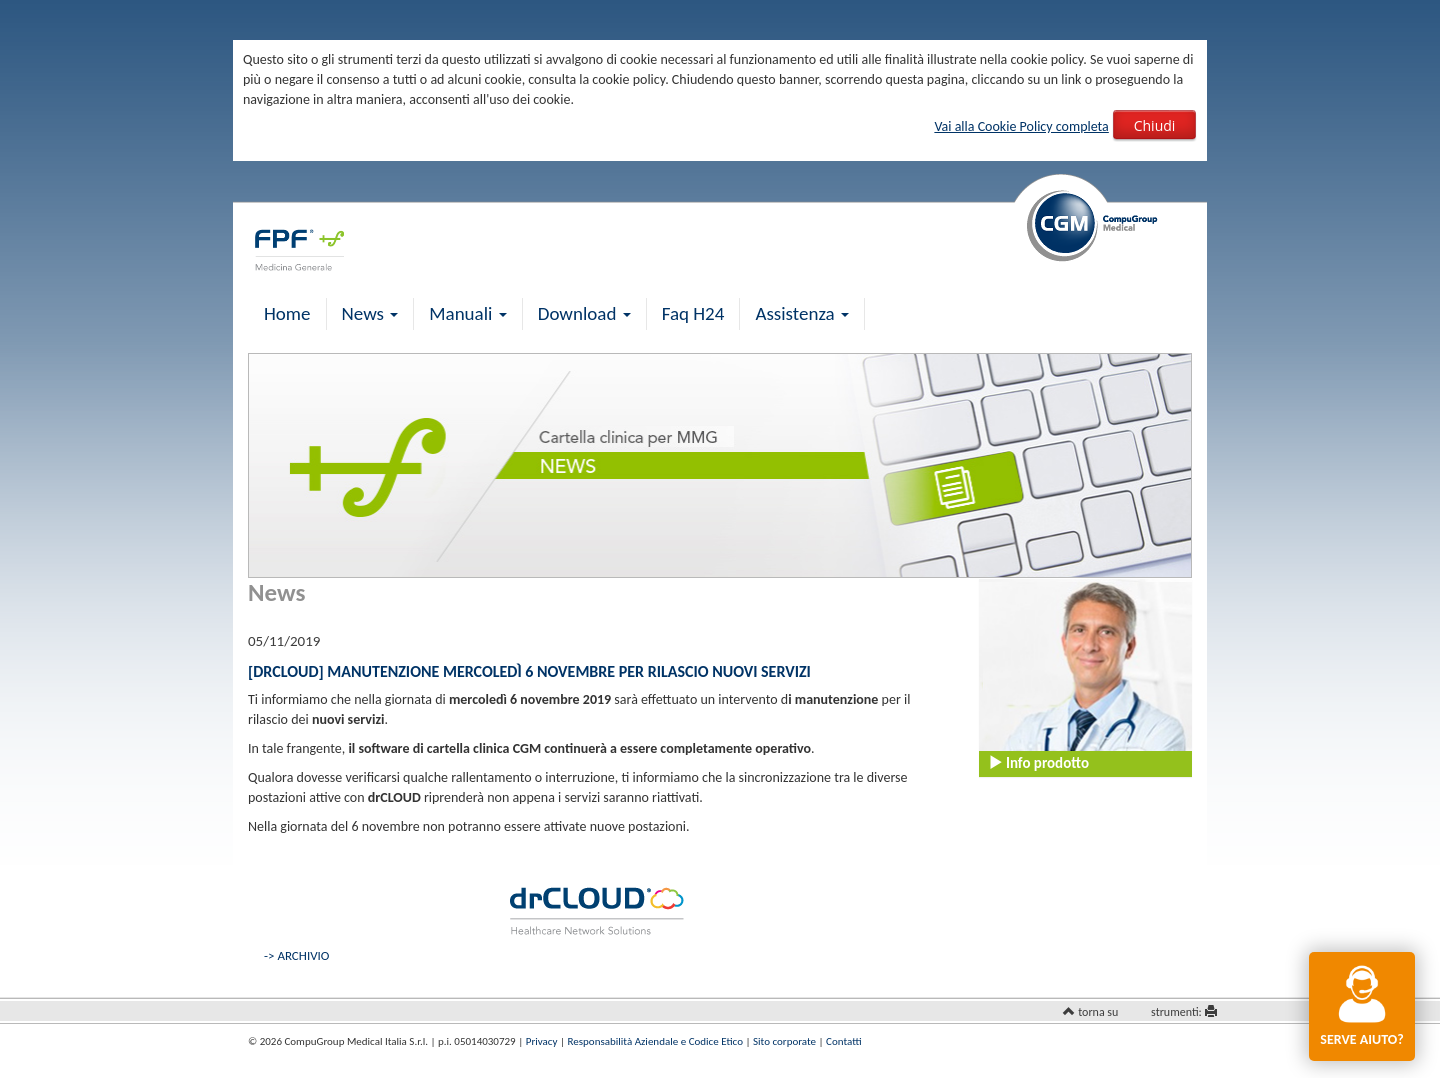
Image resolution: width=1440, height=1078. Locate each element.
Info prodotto (1038, 763)
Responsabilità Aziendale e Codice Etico (655, 1041)
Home (287, 313)
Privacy (542, 1041)
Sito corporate (784, 1041)
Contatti (843, 1041)
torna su (1098, 1012)
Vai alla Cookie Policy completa (1021, 126)
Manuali (467, 313)
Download (584, 313)
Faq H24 (693, 313)
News (370, 313)
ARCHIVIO (303, 955)
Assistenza (802, 313)
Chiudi (1155, 125)
